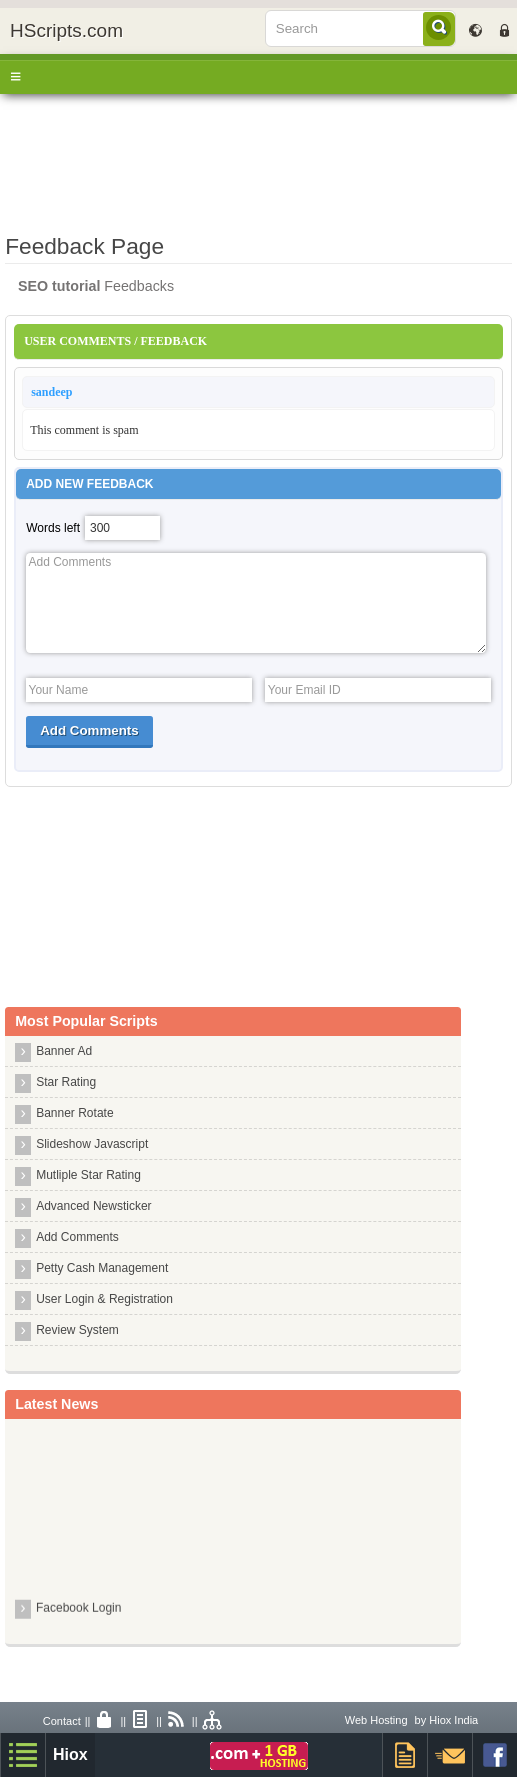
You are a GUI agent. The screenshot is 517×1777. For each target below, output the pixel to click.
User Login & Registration (104, 1299)
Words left (53, 528)
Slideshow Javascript (92, 1144)
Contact (62, 1721)
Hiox (70, 1754)
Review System (77, 1330)
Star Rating (66, 1082)
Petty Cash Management (102, 1268)
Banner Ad (64, 1051)
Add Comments (77, 1237)
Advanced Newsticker (93, 1206)
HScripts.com (66, 30)
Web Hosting (376, 1720)
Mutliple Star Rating (88, 1175)
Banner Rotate (74, 1113)
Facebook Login (78, 1610)
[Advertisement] (258, 159)
